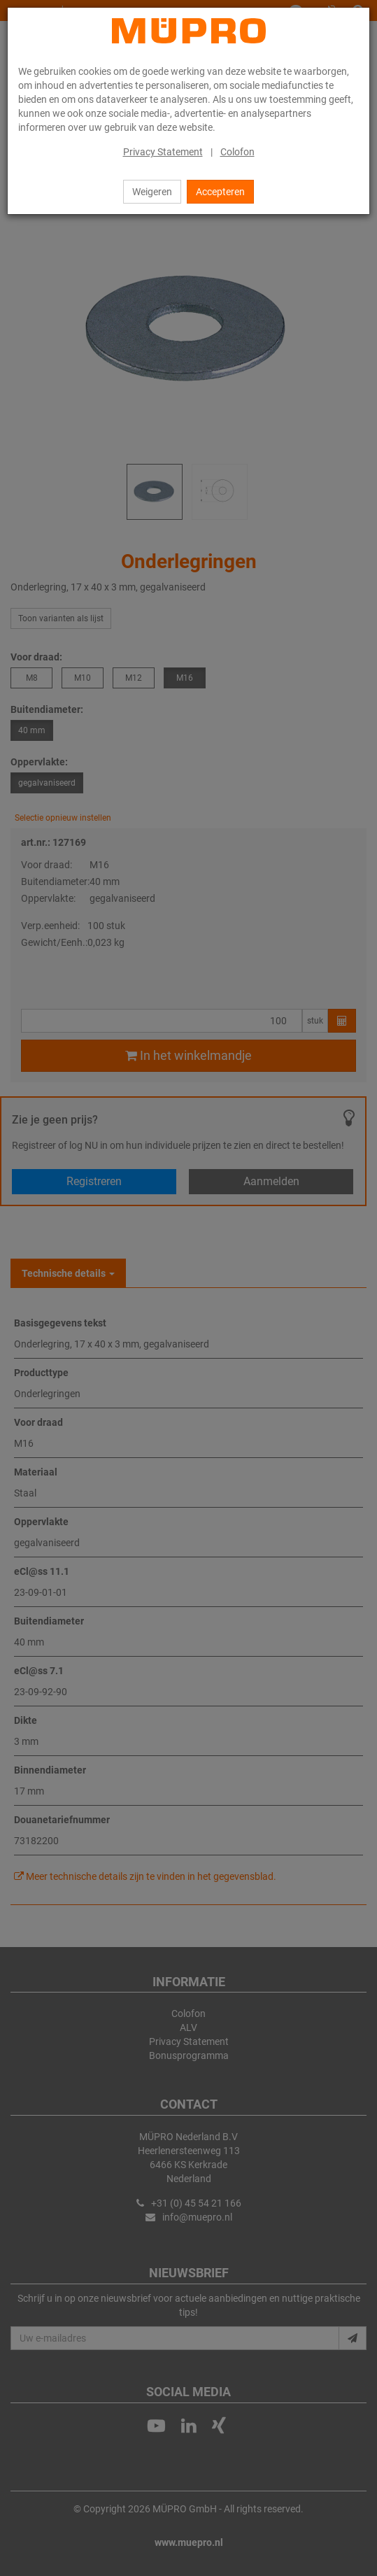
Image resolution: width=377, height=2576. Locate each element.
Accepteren (220, 191)
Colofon (237, 151)
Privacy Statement (163, 151)
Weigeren (152, 191)
